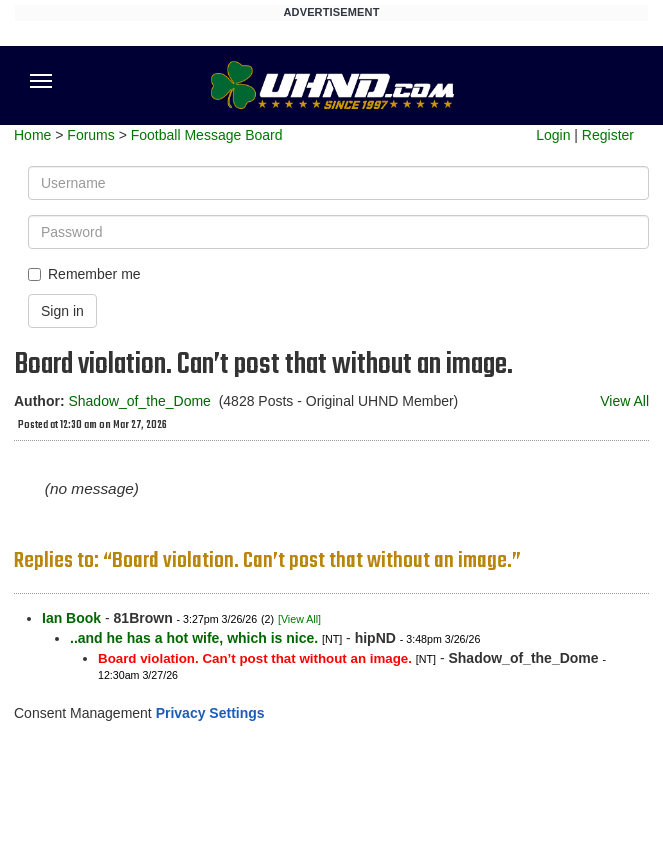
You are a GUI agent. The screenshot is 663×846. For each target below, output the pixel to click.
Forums (90, 135)
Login (553, 135)
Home (32, 135)
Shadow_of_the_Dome (139, 401)
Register (608, 135)
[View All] (299, 619)
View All (624, 401)
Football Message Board (207, 135)
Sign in (62, 311)
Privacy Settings (210, 713)
